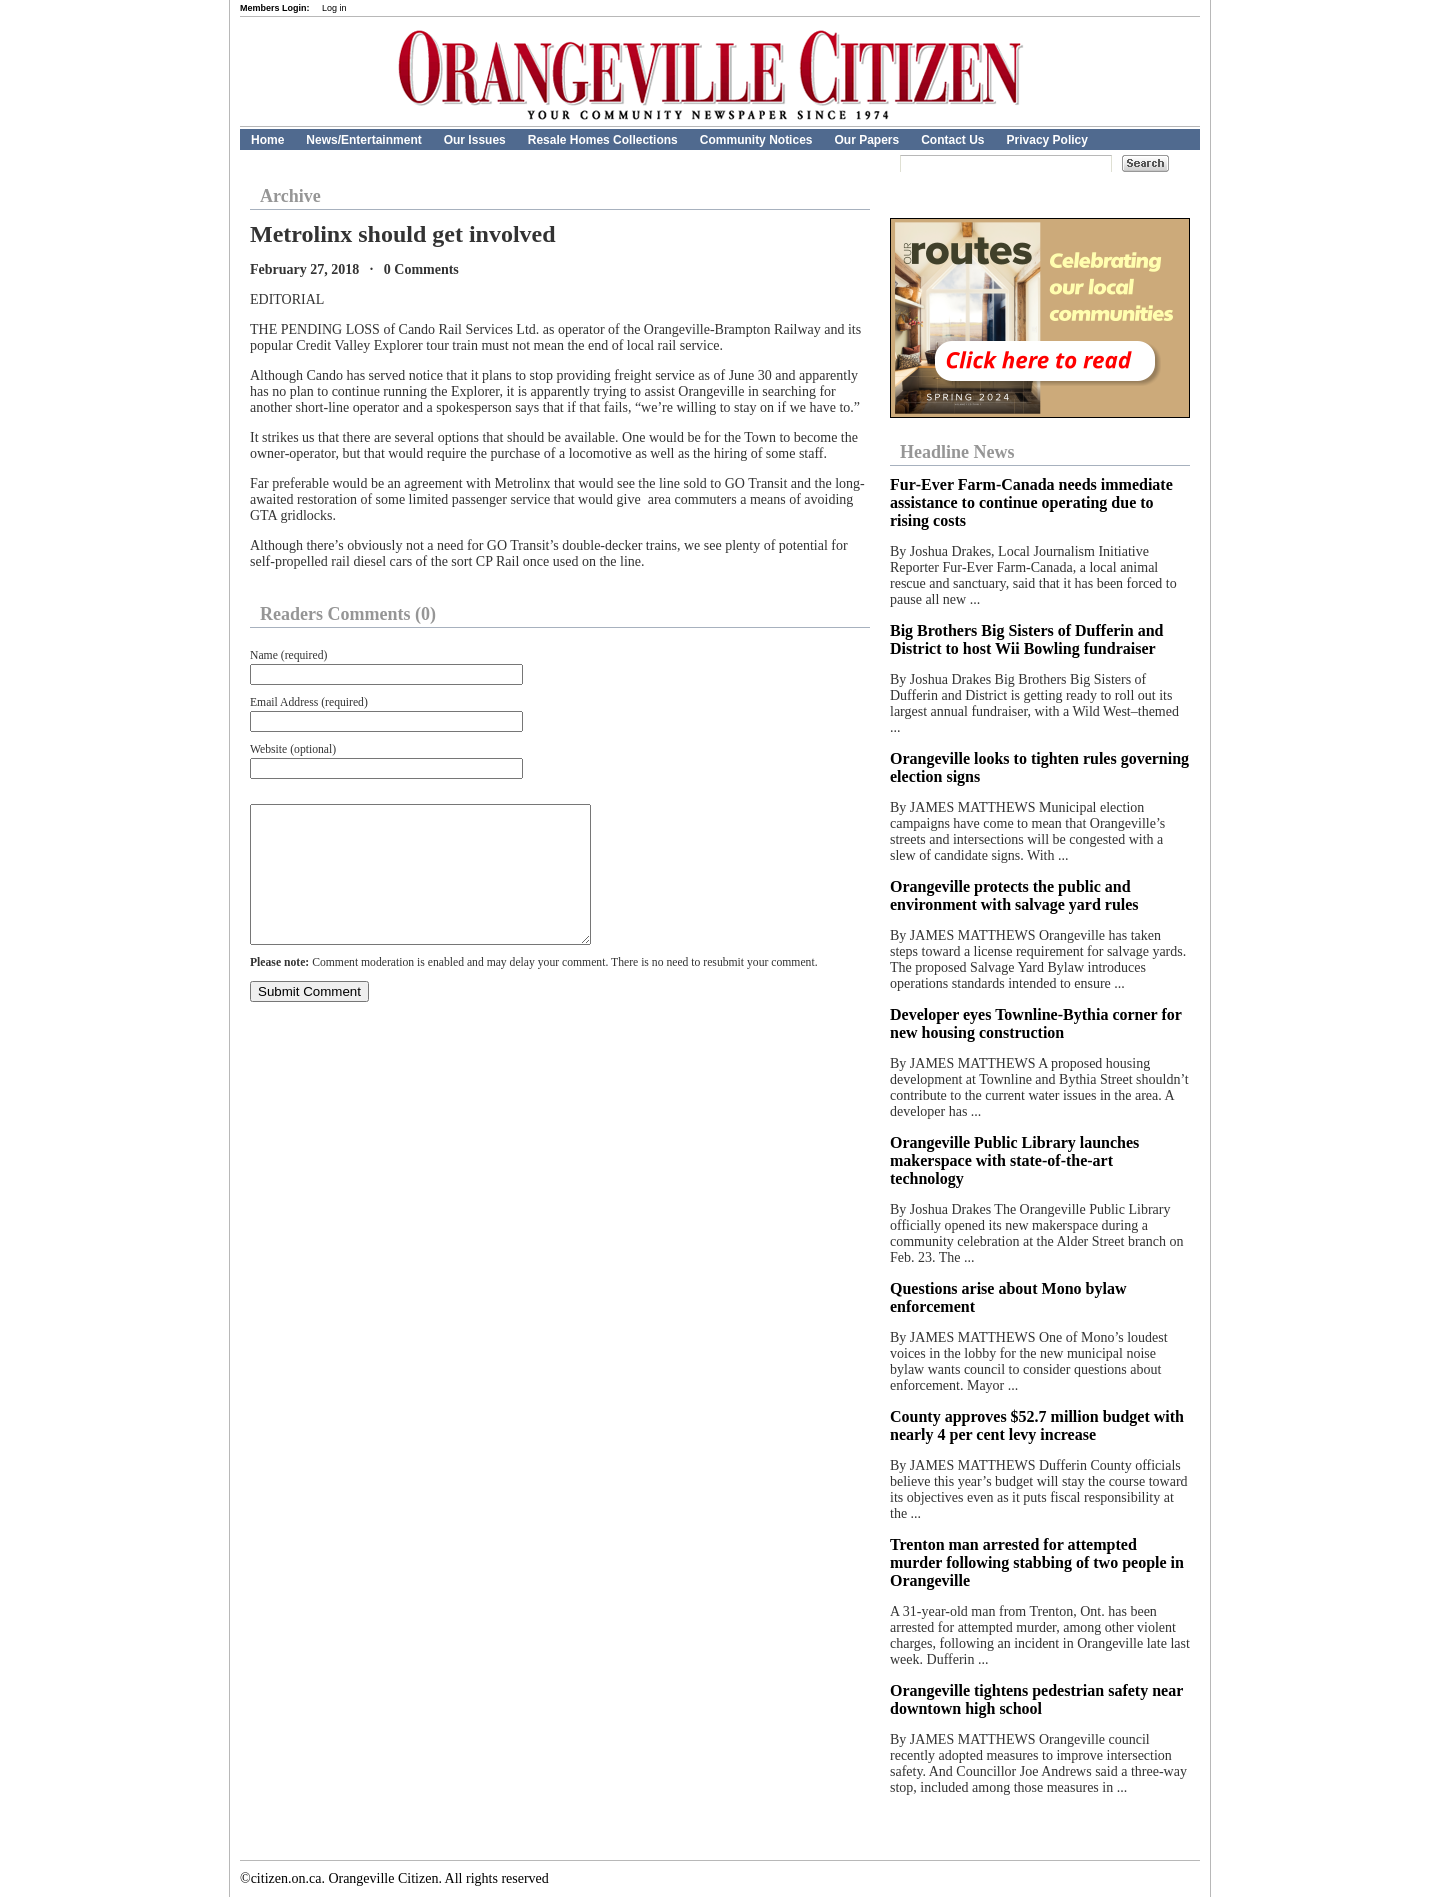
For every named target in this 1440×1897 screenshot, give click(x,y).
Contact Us (952, 140)
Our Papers (866, 140)
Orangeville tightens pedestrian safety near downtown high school (1036, 1699)
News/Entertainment (363, 140)
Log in (334, 8)
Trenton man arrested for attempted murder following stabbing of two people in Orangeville (1037, 1562)
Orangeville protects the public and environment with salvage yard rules (1014, 895)
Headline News (957, 452)
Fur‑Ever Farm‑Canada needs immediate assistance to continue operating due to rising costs (1031, 502)
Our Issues (475, 140)
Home (267, 140)
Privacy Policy (1047, 140)
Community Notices (756, 140)
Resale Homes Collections (603, 140)
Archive (290, 196)
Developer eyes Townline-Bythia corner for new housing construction (1036, 1023)
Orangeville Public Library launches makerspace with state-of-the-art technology (1014, 1160)
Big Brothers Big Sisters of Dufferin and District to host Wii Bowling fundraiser (1026, 639)
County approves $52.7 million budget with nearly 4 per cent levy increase (1037, 1425)
